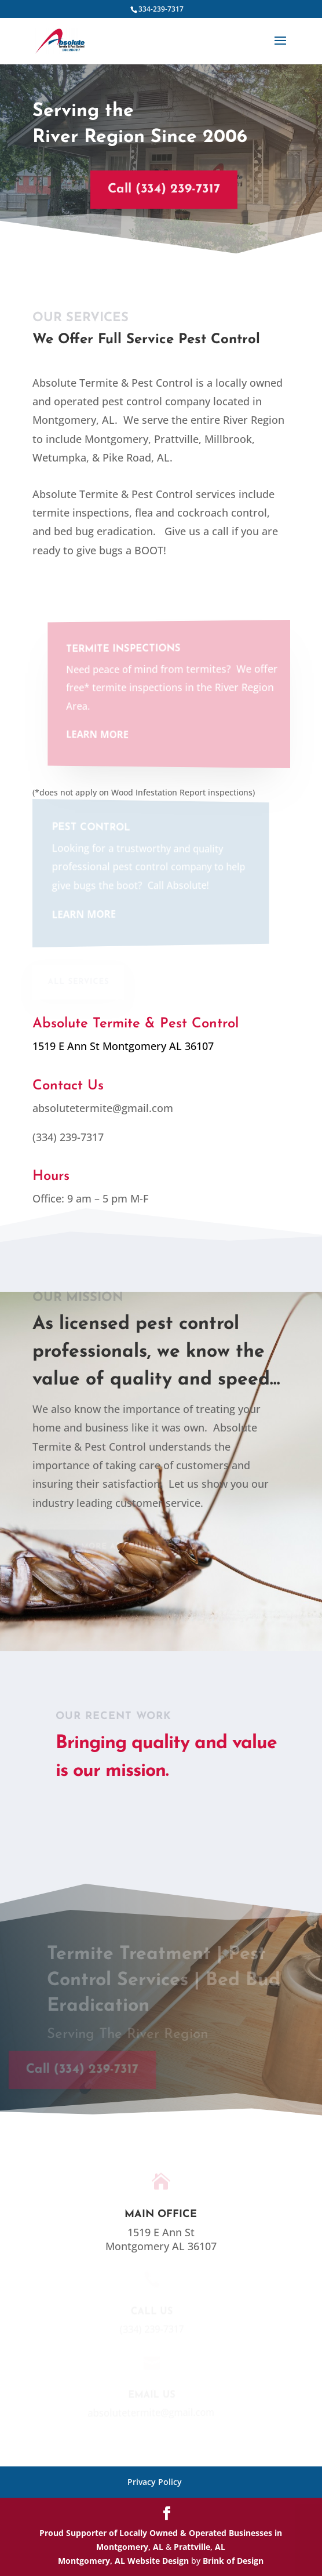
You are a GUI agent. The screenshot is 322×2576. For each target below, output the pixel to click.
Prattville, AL (198, 2546)
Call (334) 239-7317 (157, 189)
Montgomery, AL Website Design (123, 2560)
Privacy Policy (154, 2481)
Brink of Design (233, 2560)
